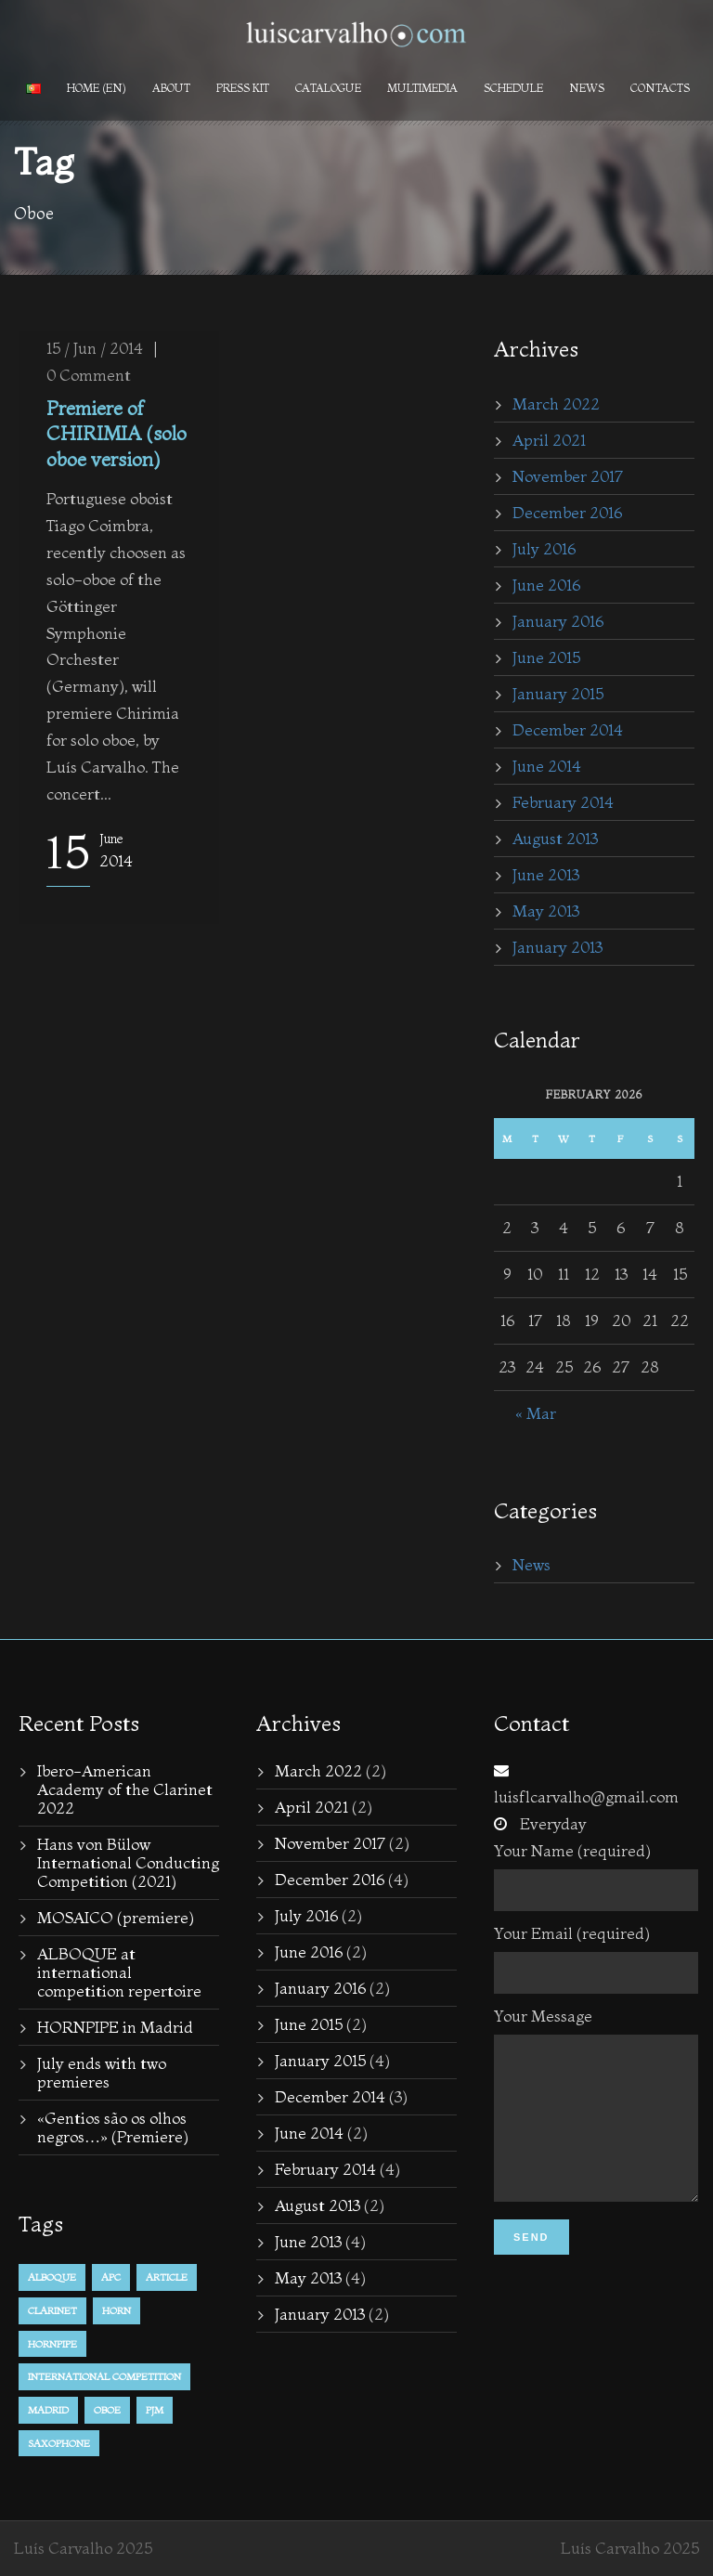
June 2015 (546, 657)
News (586, 88)
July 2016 (544, 548)
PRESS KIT (242, 88)
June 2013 (545, 874)
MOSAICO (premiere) (115, 1917)
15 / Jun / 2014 (94, 348)
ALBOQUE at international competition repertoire (119, 1972)
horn (116, 2310)
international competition (104, 2376)
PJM (154, 2409)
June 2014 (546, 765)
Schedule (513, 88)
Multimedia (422, 88)
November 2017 (567, 476)
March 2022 (556, 403)
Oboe (107, 2409)
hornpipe (52, 2343)
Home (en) (96, 88)
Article (167, 2276)
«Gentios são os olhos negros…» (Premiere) (112, 2127)
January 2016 (557, 621)
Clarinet (52, 2310)
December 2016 (567, 512)
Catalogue (328, 88)
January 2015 (557, 693)
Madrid (48, 2409)
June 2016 (546, 584)
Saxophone (59, 2443)
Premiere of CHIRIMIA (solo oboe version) (116, 433)
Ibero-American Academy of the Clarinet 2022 (125, 1789)
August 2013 (555, 838)
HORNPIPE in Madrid (115, 2026)
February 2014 (563, 802)
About (171, 88)
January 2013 (557, 946)
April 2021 (549, 439)
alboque (52, 2276)
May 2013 (545, 910)
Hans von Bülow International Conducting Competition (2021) (128, 1862)
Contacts (660, 88)
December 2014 (567, 729)
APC (111, 2276)
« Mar (535, 1413)
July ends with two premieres (101, 2072)
